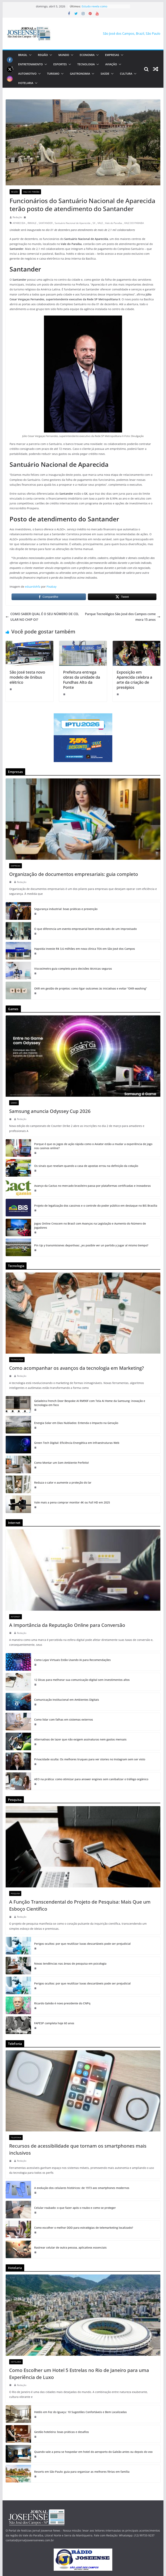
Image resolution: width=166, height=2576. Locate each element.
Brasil (22, 55)
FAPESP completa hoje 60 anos (54, 2023)
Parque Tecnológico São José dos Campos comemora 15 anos (122, 617)
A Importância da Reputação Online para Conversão (67, 1625)
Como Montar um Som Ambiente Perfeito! (61, 1462)
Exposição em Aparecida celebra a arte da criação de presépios (134, 679)
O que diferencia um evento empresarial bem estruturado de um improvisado (85, 929)
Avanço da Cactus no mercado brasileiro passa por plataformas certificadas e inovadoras (92, 1186)
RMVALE (32, 223)
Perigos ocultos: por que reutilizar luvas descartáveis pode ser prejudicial (82, 1943)
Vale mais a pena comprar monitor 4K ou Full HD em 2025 (72, 1502)
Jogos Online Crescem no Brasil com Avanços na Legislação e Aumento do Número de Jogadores (90, 1225)
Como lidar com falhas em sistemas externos (63, 1719)
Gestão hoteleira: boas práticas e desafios (61, 2432)
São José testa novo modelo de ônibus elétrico (27, 677)
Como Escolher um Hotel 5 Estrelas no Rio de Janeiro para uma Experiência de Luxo (79, 2373)
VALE (100, 223)
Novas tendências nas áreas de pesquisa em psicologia (70, 1963)
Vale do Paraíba (31, 191)
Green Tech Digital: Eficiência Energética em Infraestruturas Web (77, 1443)
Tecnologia (86, 64)
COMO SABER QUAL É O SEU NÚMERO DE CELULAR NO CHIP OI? (42, 617)
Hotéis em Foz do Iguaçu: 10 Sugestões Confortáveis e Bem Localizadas (80, 2412)
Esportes (60, 64)
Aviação (111, 64)
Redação (17, 217)
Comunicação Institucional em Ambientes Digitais (66, 1699)
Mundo (63, 55)
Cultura (126, 73)
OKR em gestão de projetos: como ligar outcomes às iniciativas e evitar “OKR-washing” (90, 988)
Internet (15, 1616)
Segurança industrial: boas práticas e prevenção (65, 909)
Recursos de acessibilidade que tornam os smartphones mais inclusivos (77, 2149)
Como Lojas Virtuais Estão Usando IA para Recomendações (72, 1660)
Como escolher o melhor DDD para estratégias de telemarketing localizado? (83, 2227)
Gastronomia (80, 73)
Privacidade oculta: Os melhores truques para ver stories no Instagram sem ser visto (89, 1759)
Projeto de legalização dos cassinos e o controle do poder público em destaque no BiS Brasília (95, 1205)
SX (94, 223)
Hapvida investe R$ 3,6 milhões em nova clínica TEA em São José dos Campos (84, 949)
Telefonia (16, 2137)
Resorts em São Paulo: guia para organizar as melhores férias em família (81, 2471)
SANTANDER (46, 223)
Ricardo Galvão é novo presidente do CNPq (62, 2003)
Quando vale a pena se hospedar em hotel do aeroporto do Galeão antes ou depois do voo (93, 2452)
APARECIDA (19, 223)
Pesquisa (15, 1893)
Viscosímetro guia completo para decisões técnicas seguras (73, 968)
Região (43, 55)
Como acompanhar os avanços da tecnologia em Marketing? (76, 1368)
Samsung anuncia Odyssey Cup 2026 (50, 1111)
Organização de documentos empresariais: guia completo (73, 874)
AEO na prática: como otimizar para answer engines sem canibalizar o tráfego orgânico (91, 1779)
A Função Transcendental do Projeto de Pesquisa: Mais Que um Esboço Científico (80, 1905)
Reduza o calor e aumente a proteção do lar (62, 1482)
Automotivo (27, 73)
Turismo (53, 73)
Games (14, 1102)
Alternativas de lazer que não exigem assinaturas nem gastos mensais (80, 1739)
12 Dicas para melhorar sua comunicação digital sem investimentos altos (82, 1680)
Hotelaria (25, 83)
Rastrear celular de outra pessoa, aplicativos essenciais (70, 2247)
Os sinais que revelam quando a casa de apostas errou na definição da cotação (86, 1166)
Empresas (112, 55)
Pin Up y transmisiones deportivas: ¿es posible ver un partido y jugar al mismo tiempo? (91, 1245)
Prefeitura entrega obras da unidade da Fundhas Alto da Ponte (81, 679)
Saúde (105, 73)
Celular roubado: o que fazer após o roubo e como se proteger (75, 2208)
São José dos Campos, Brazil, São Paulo (131, 33)
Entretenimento (30, 64)
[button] (29, 55)
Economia (87, 55)
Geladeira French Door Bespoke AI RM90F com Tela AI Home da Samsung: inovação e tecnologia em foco (89, 1403)
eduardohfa (32, 586)
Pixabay (51, 586)
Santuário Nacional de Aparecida (72, 223)
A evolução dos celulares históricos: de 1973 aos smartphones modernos (81, 2188)
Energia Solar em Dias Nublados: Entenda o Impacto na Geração (76, 1423)
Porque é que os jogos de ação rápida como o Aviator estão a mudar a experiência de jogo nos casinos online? (93, 1146)
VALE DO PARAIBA (134, 223)
